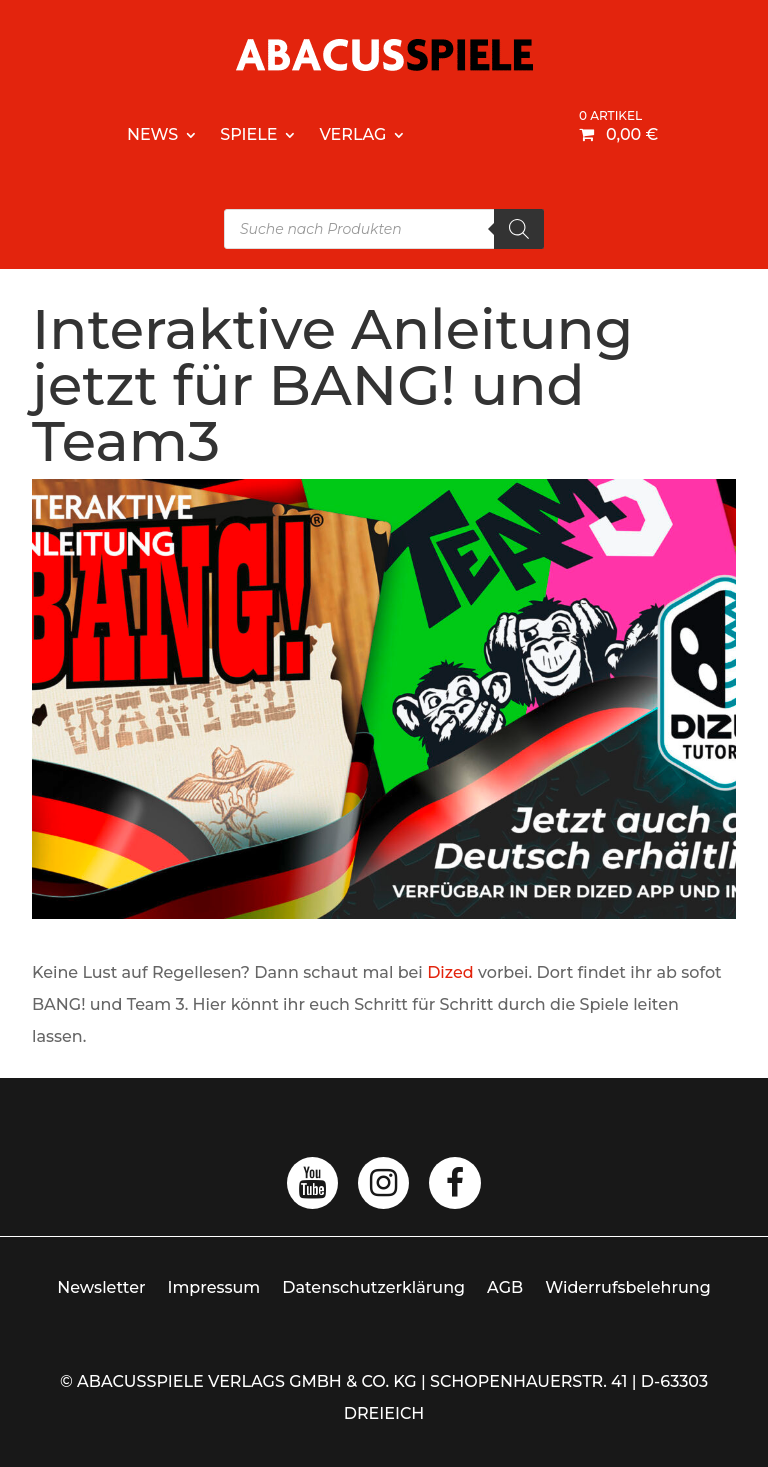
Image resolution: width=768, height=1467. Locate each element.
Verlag (352, 134)
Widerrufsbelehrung (628, 1287)
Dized (450, 972)
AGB (505, 1287)
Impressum (214, 1287)
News (152, 134)
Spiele (248, 134)
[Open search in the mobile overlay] (384, 229)
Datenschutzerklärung (373, 1287)
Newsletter (101, 1287)
